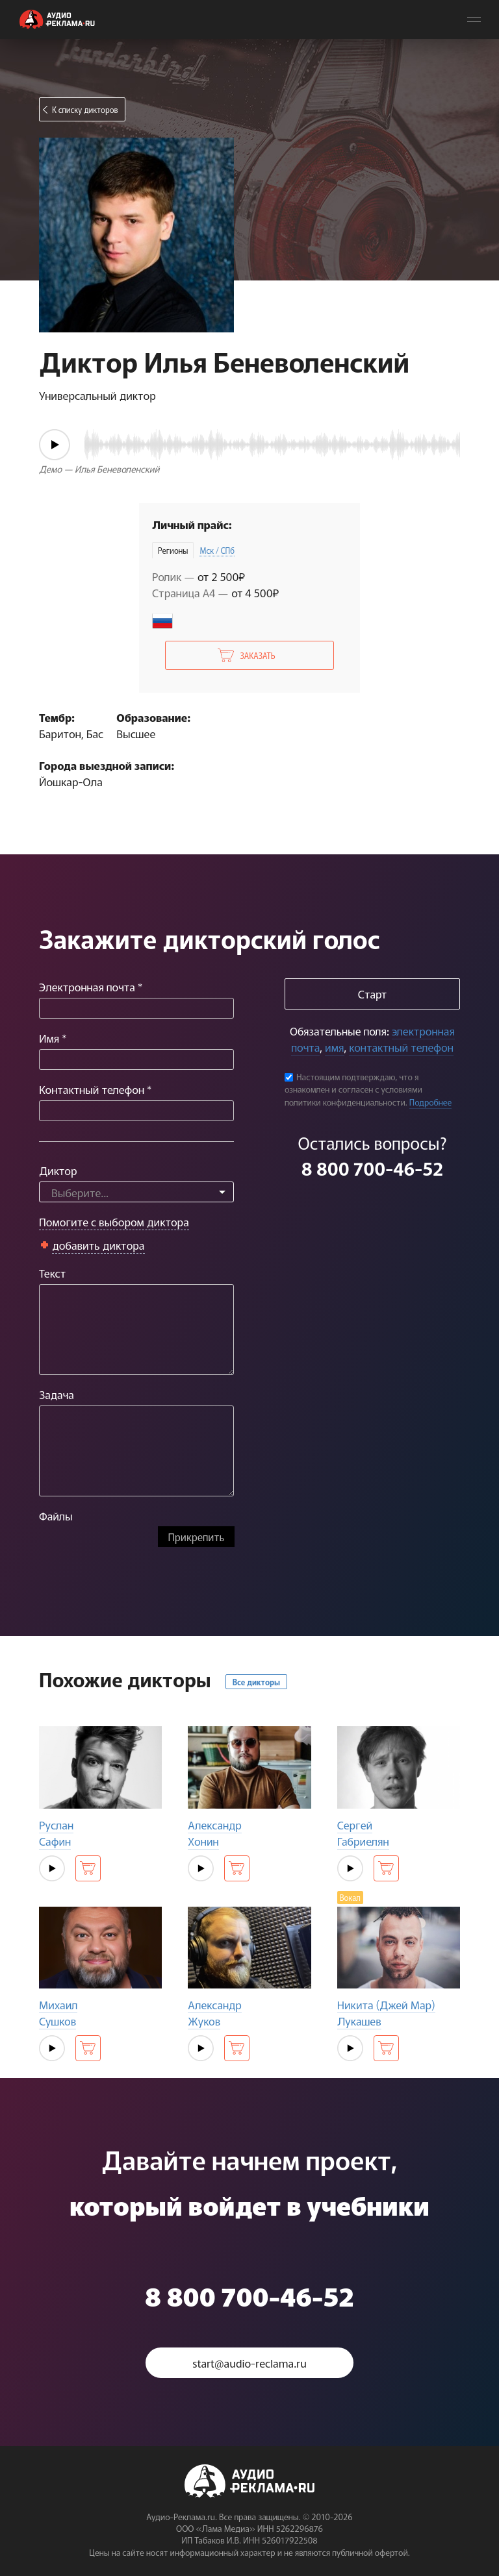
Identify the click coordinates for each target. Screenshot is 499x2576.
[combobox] (136, 1192)
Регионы (173, 550)
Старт (372, 993)
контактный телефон (401, 1047)
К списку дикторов (85, 109)
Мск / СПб (217, 550)
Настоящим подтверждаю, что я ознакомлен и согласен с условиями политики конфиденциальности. (353, 1089)
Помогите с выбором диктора (114, 1221)
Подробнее (430, 1102)
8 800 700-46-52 (372, 1168)
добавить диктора (98, 1245)
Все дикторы (256, 1681)
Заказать (257, 655)
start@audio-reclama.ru (249, 2363)
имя (334, 1047)
